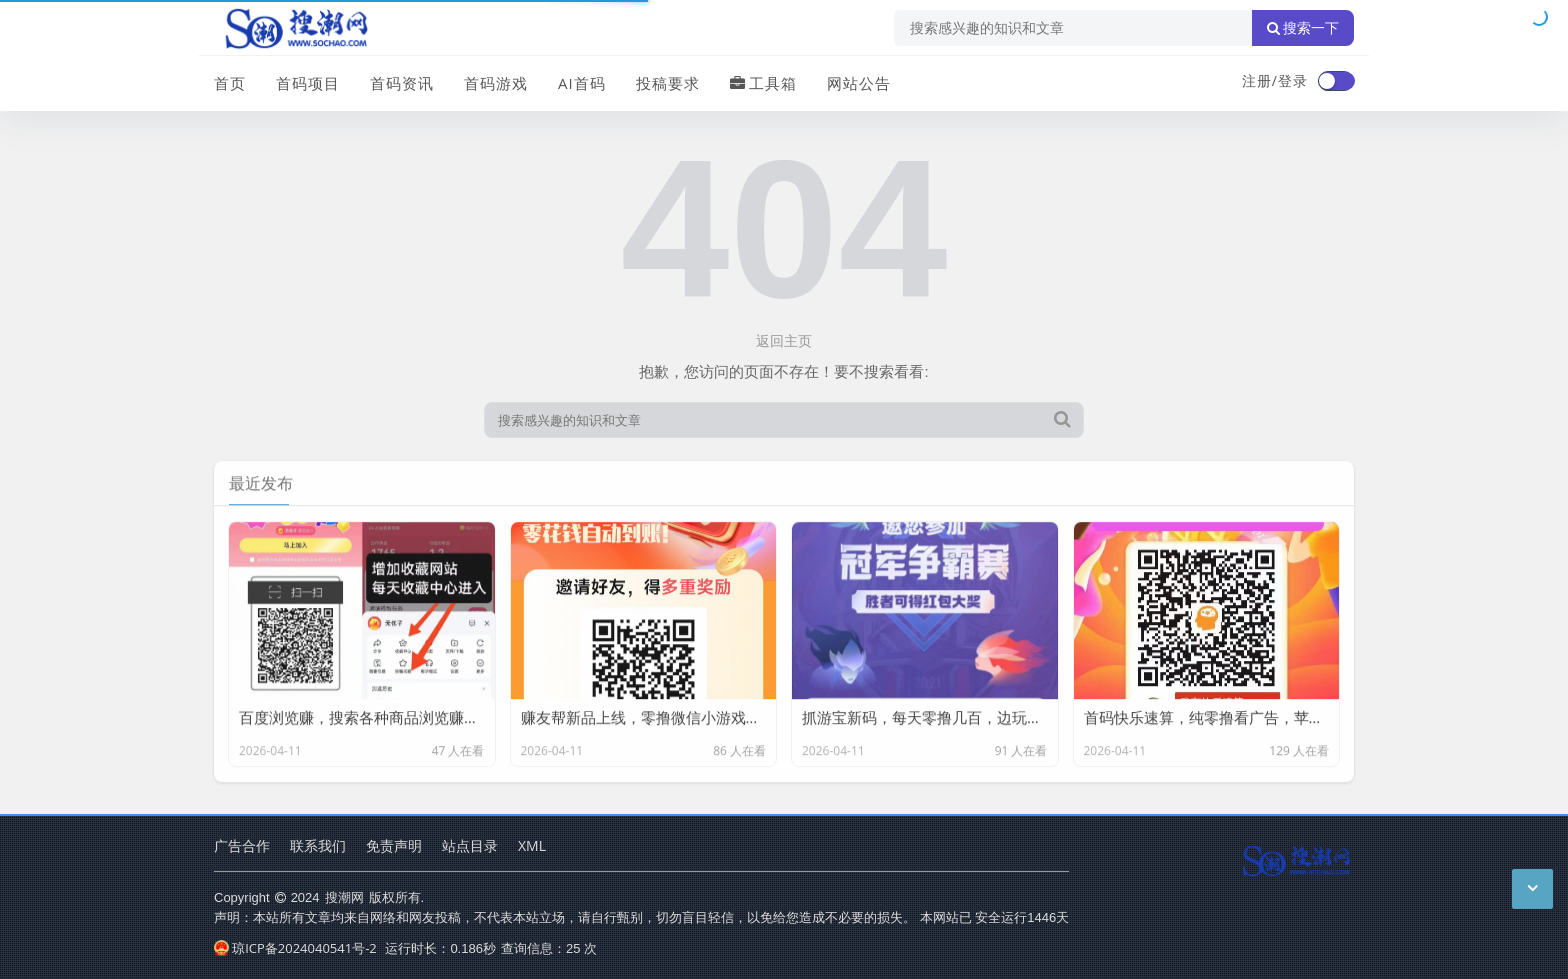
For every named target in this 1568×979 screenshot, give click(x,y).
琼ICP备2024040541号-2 (295, 948)
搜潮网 (344, 897)
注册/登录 (1275, 80)
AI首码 (582, 83)
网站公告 (859, 83)
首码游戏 (496, 83)
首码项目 (308, 83)
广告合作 (242, 845)
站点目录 (470, 845)
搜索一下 (1303, 28)
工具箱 (763, 83)
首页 (230, 83)
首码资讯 (402, 83)
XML (532, 845)
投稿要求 (668, 83)
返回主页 (784, 340)
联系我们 (318, 845)
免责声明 (394, 845)
